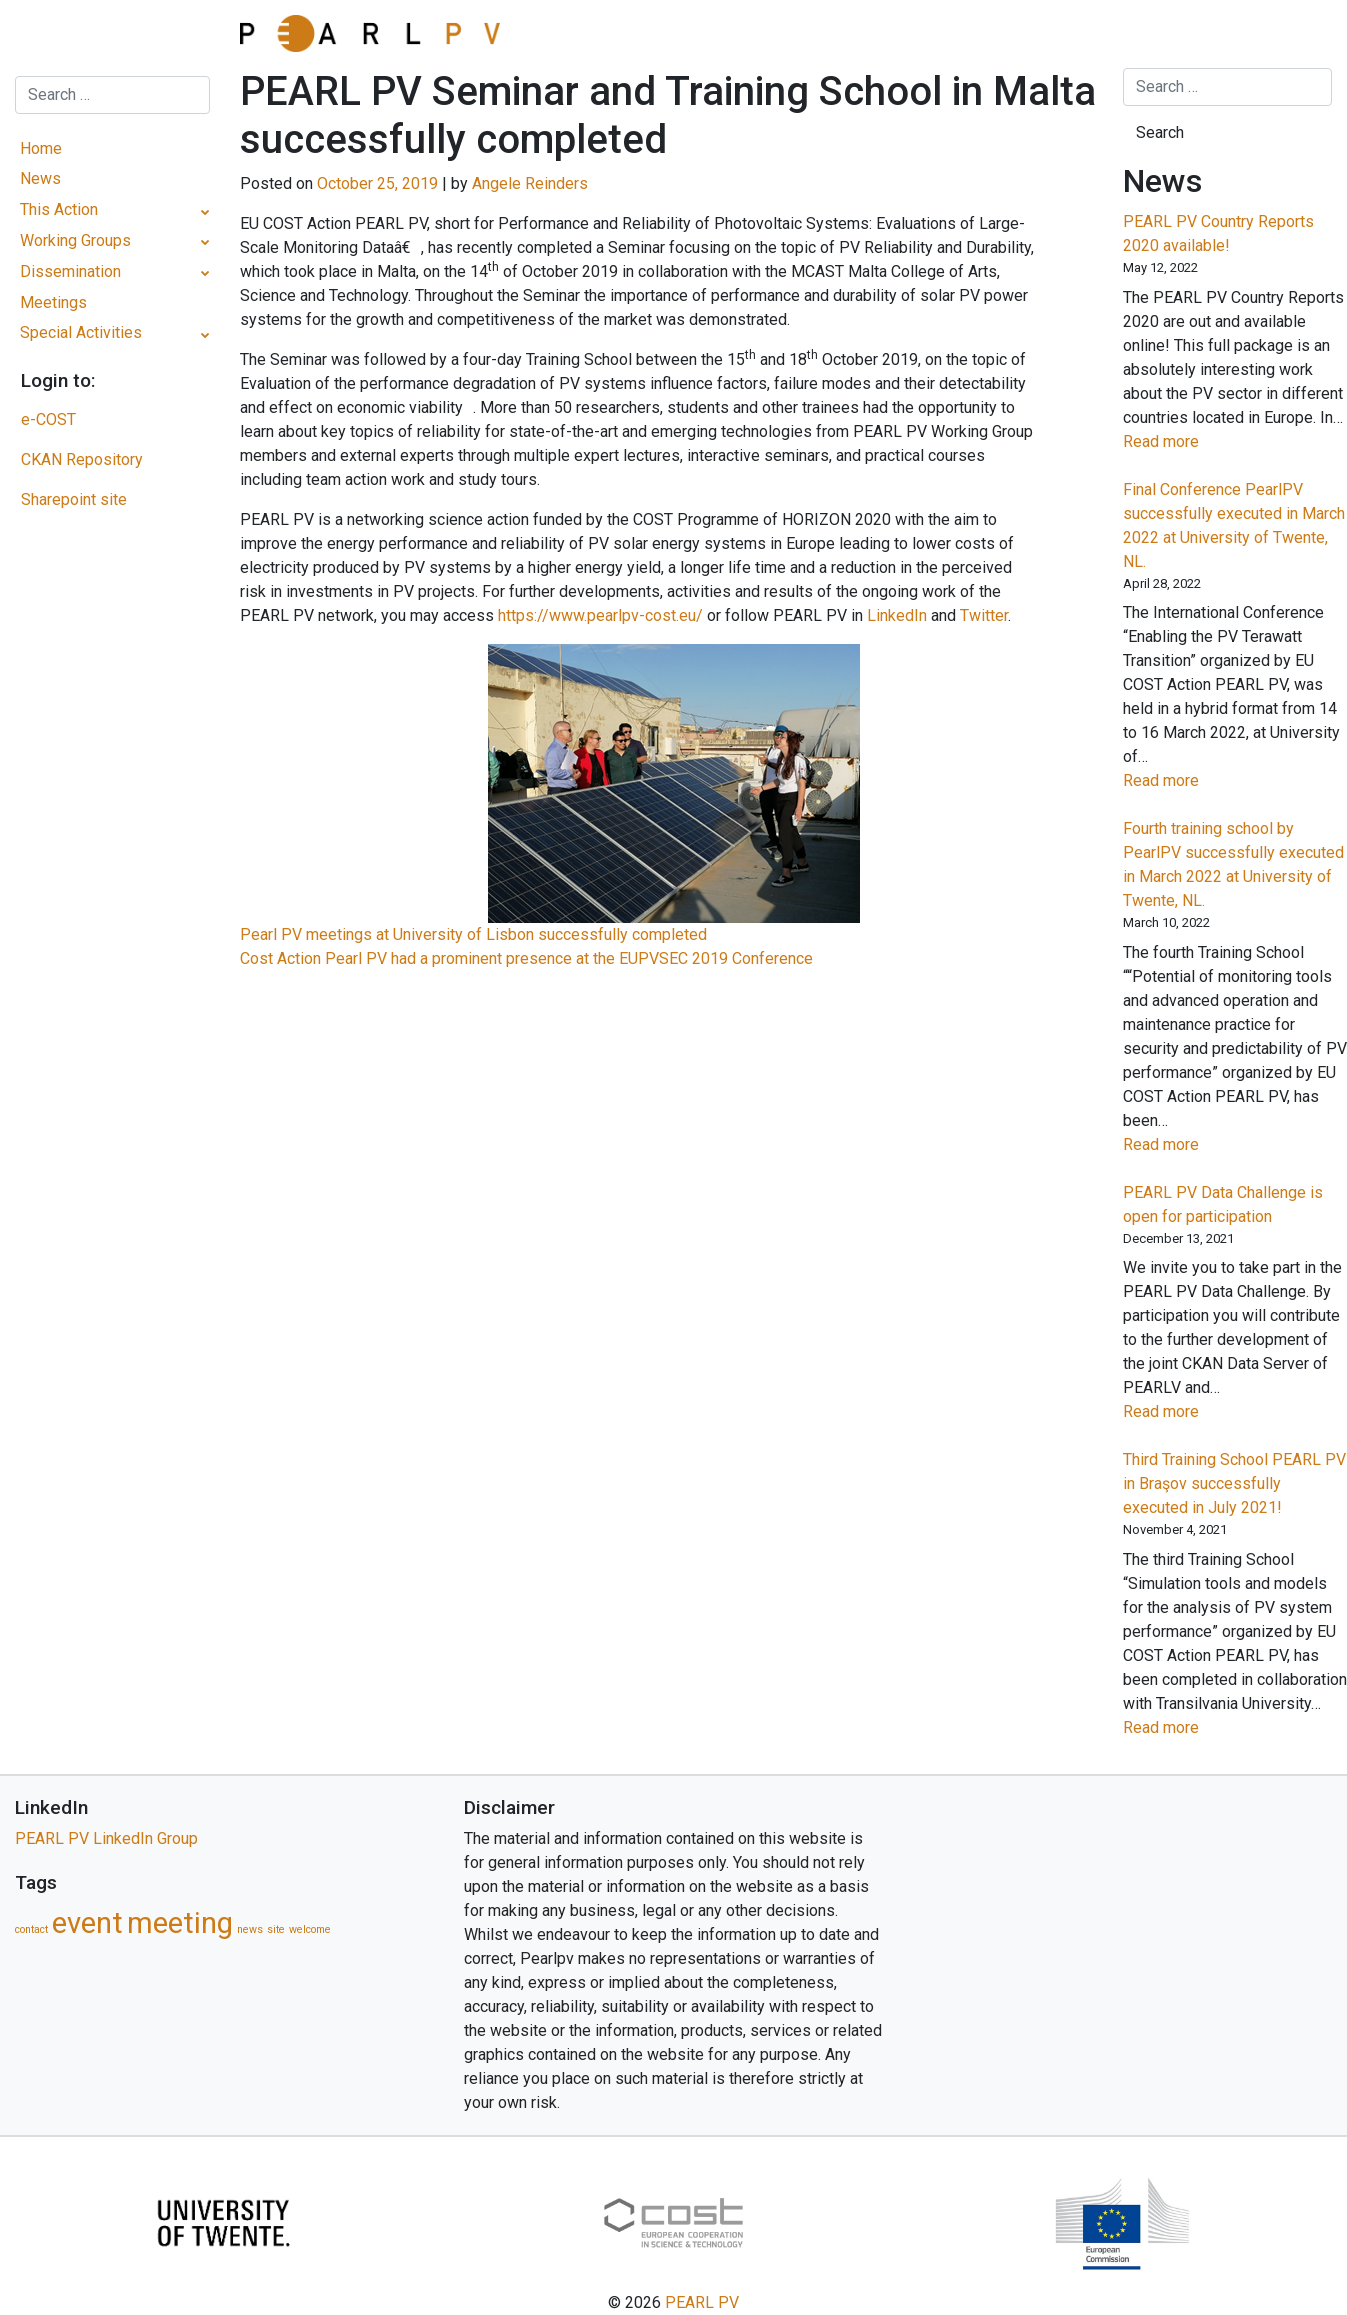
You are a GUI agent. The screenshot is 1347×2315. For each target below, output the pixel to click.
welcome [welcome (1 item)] (310, 1929)
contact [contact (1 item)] (31, 1929)
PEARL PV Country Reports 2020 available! (1218, 233)
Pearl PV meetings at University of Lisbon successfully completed (473, 934)
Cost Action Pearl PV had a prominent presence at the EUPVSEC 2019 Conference (526, 958)
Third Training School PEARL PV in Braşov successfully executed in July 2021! (1234, 1483)
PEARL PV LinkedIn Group (106, 1838)
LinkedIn (897, 615)
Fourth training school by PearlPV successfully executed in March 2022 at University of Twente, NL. (1233, 864)
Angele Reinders (530, 183)
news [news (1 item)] (250, 1929)
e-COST (48, 419)
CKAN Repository (82, 459)
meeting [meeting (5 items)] (180, 1923)
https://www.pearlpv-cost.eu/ (600, 615)
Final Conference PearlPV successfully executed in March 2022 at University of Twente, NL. (1234, 525)
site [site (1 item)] (276, 1929)
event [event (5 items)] (87, 1923)
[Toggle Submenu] (205, 210)
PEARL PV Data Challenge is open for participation (1223, 1204)
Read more (1194, 442)
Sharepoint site (74, 499)
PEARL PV (702, 2302)
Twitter (984, 615)
